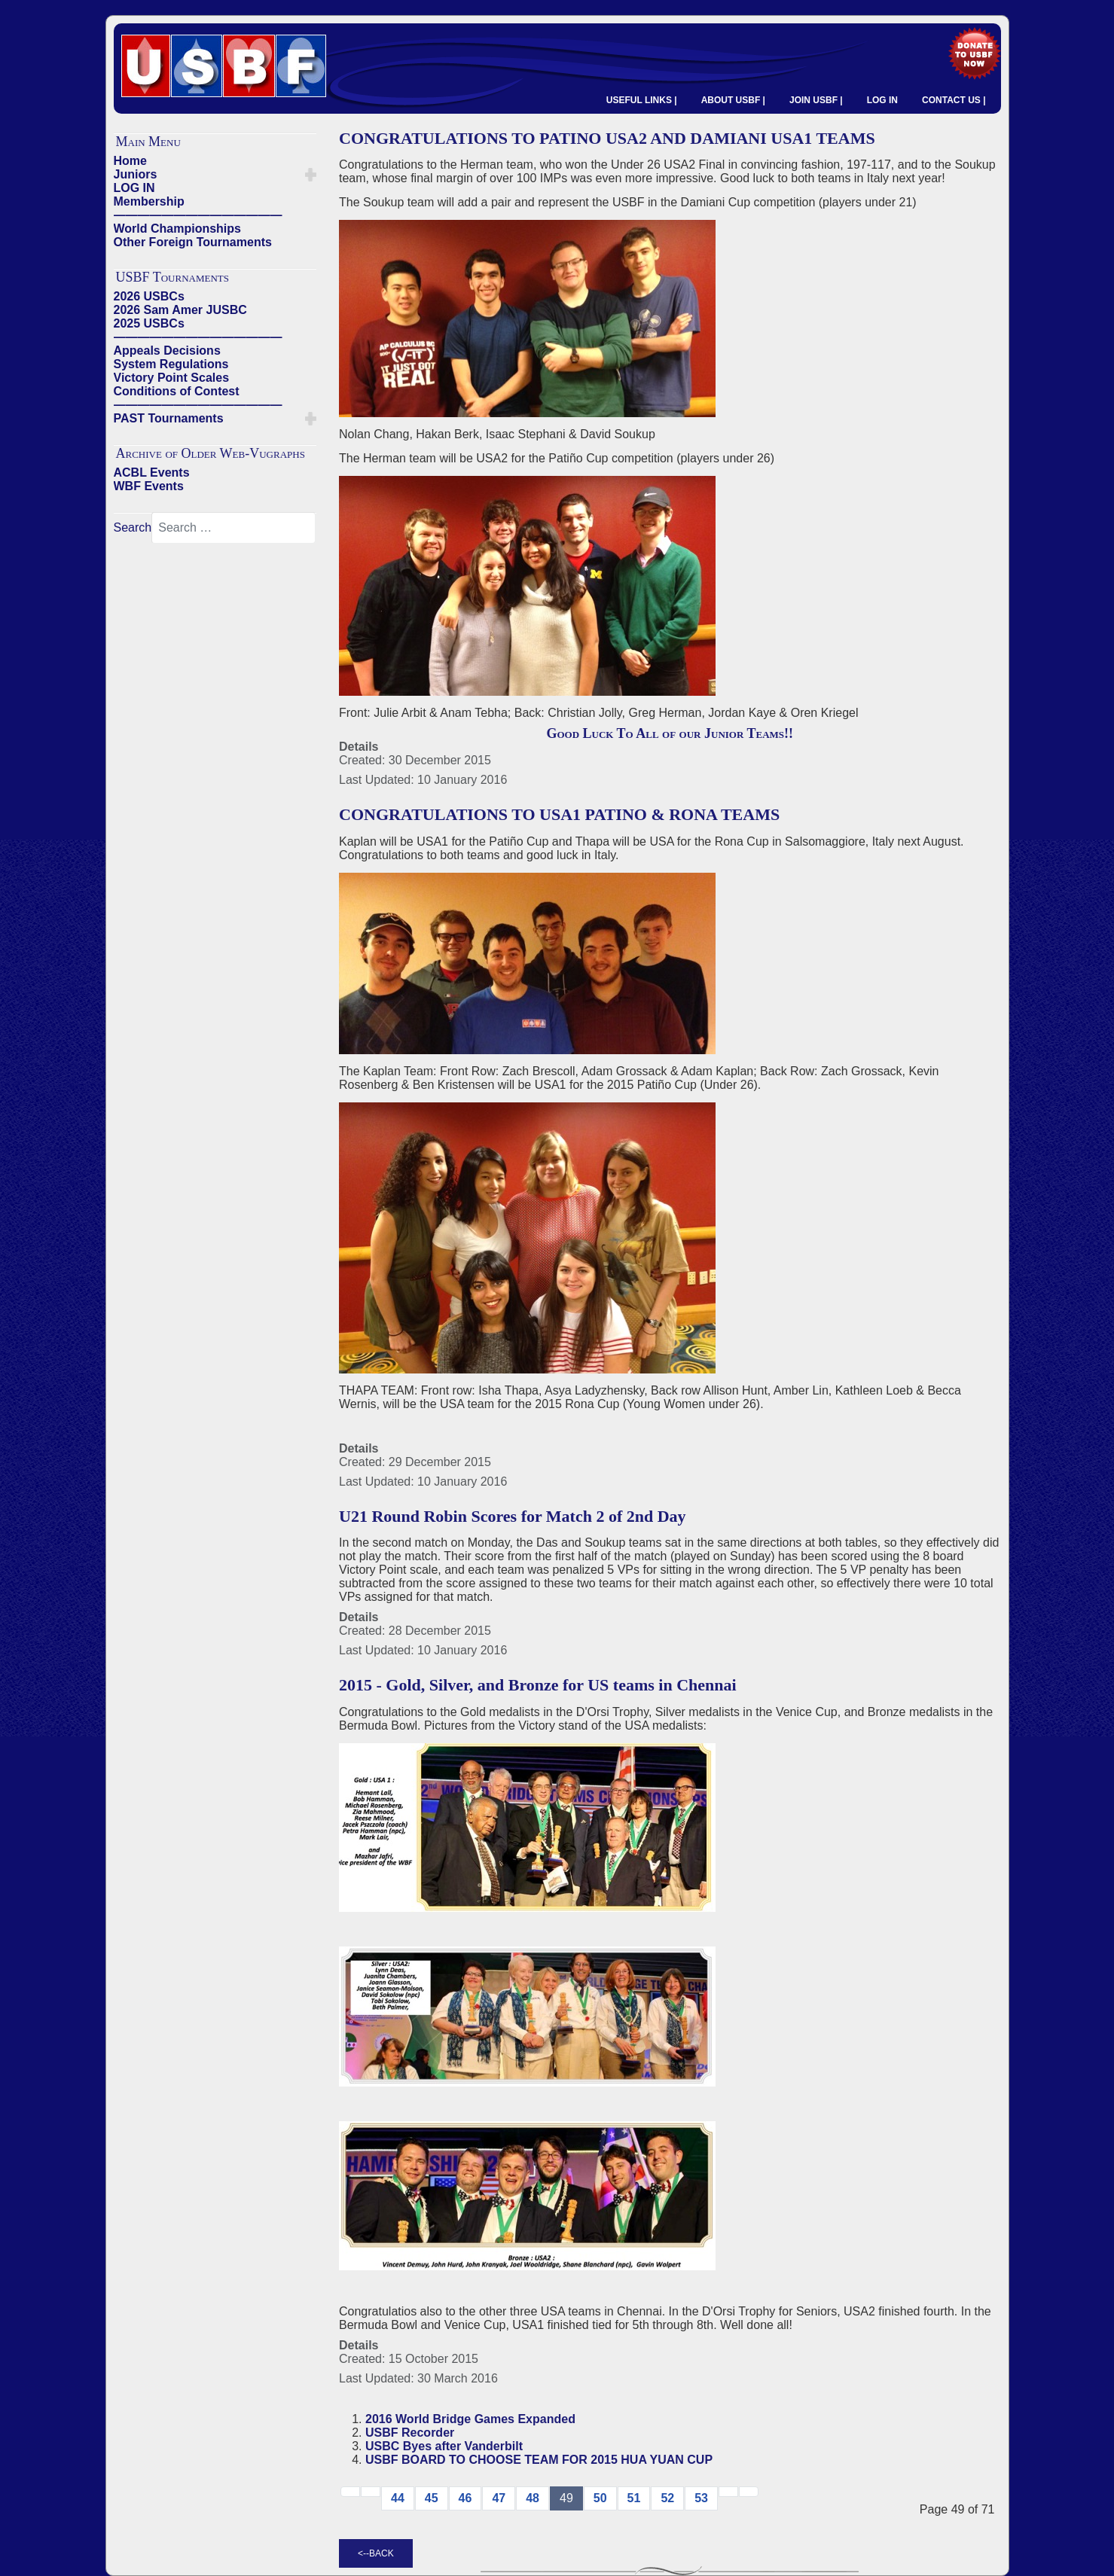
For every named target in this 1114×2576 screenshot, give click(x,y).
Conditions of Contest (177, 391)
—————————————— (198, 215)
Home (130, 160)
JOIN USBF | (816, 100)
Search (133, 527)
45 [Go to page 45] (431, 2498)
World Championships (177, 228)
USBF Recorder (409, 2432)
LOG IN (882, 100)
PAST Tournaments (169, 418)
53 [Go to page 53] (701, 2498)
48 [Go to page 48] (532, 2498)
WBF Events (149, 486)
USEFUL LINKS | (641, 100)
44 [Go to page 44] (397, 2498)
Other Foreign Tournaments (193, 242)
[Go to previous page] (370, 2491)
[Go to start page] (350, 2491)
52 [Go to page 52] (667, 2498)
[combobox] (233, 528)
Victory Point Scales (172, 377)
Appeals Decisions (167, 350)
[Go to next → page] (728, 2491)
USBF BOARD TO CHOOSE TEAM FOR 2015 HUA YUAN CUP (539, 2459)
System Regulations (171, 364)
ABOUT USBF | (733, 100)
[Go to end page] (748, 2491)
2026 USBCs (149, 296)
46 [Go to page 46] (465, 2498)
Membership (149, 201)
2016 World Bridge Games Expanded (470, 2419)
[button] (310, 174)
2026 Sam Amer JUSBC (180, 309)
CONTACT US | (953, 100)
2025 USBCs (149, 323)
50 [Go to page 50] (600, 2498)
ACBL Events (152, 472)
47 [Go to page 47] (498, 2498)
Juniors (135, 174)
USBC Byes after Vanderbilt (444, 2446)
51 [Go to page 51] (634, 2498)
